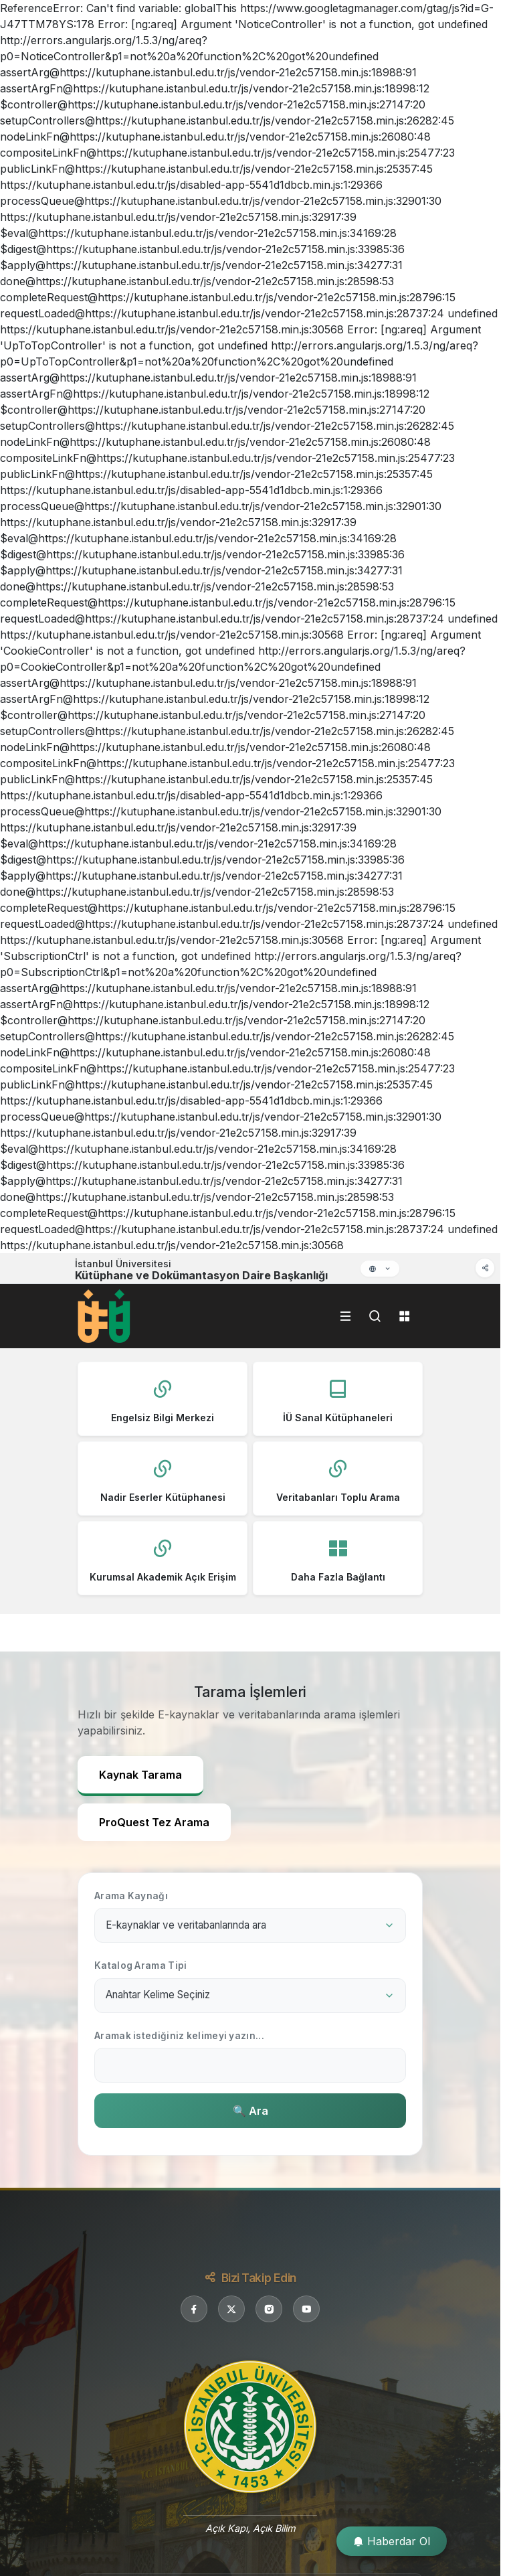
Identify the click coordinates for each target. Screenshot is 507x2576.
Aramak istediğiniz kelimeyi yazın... (179, 2035)
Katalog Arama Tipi (140, 1965)
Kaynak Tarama (140, 1774)
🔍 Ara (250, 2110)
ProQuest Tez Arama (154, 1822)
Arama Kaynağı (131, 1895)
